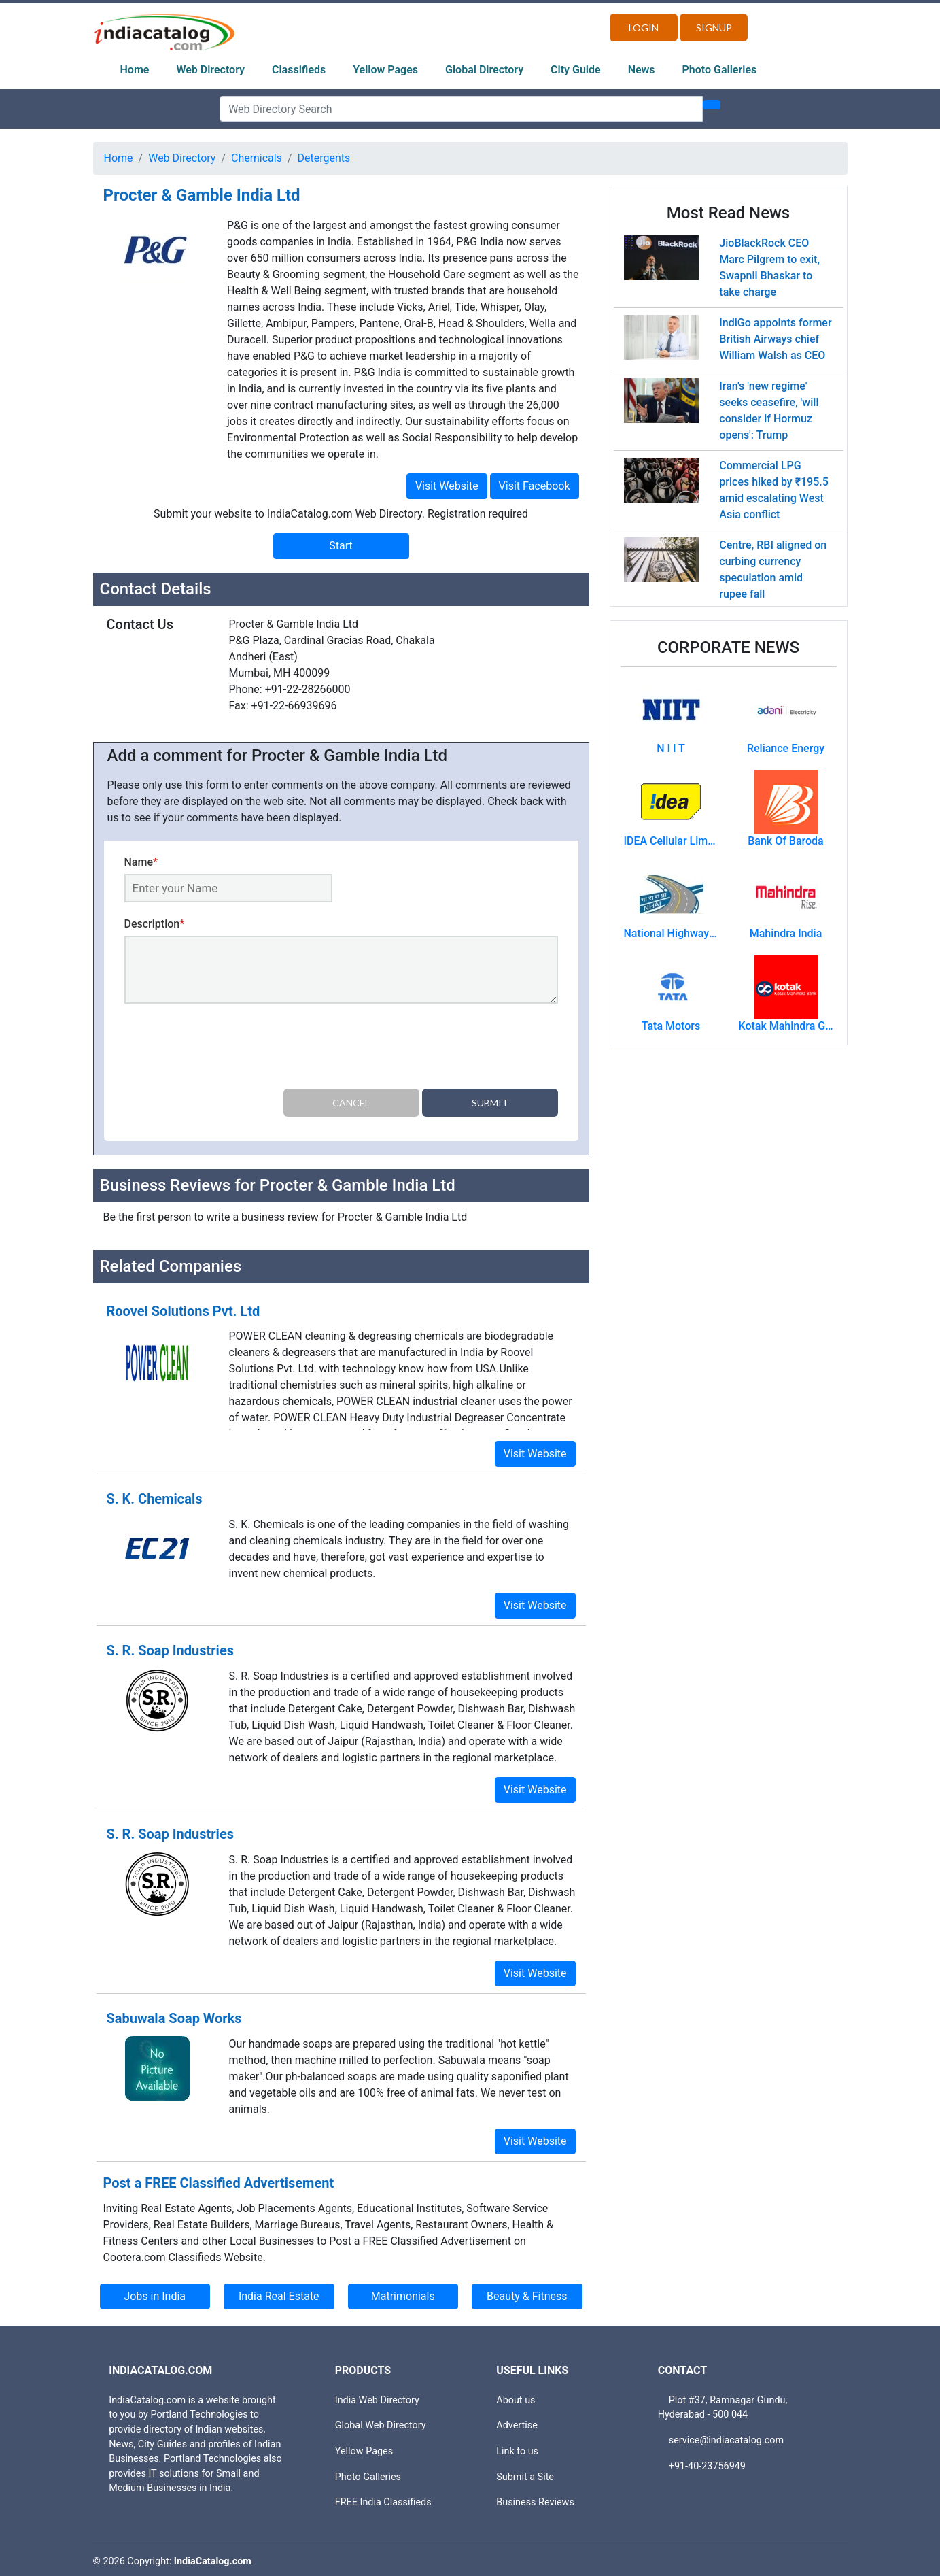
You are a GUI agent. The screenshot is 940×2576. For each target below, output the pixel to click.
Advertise (517, 2422)
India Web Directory (377, 2396)
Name (141, 861)
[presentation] (227, 1048)
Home (135, 69)
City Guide (576, 69)
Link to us (517, 2447)
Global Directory (484, 69)
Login (644, 27)
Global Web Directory (380, 2422)
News (641, 69)
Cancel (351, 1102)
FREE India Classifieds (383, 2498)
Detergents (324, 158)
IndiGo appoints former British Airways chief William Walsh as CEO (775, 339)
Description (154, 923)
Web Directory (210, 69)
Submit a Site (525, 2473)
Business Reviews (535, 2498)
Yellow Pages (385, 69)
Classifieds (299, 69)
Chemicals (256, 158)
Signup (714, 27)
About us (515, 2396)
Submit (490, 1102)
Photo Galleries (719, 69)
